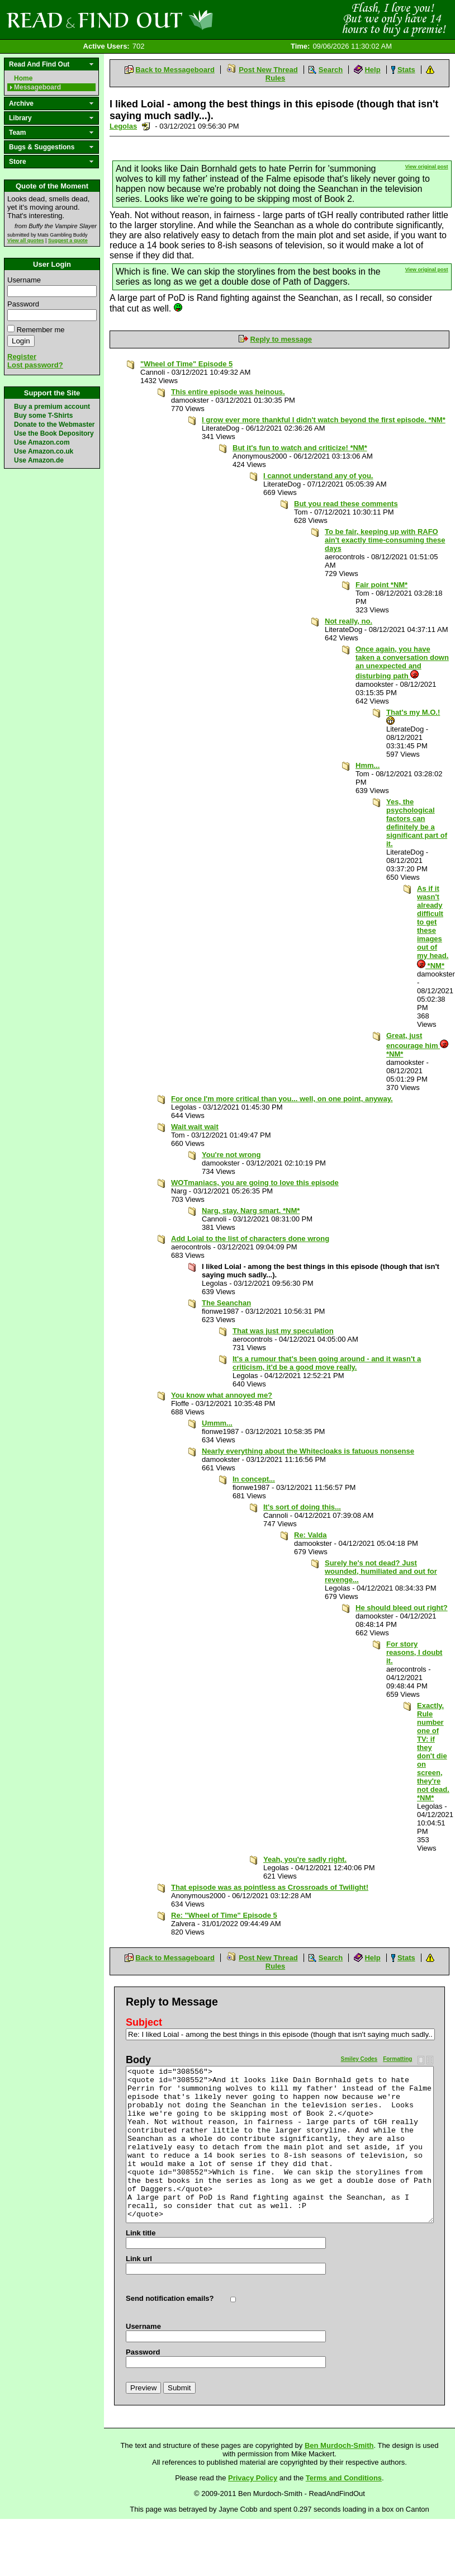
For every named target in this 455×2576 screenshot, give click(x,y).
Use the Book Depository (54, 433)
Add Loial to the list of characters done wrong (250, 1238)
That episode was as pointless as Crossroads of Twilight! (269, 1887)
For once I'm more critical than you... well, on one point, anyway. (282, 1098)
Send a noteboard (146, 126)
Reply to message (281, 339)
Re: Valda (310, 1535)
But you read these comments (346, 503)
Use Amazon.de (39, 460)
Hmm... (368, 765)
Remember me (41, 329)
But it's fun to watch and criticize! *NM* (300, 448)
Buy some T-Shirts (43, 415)
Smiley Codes (359, 2059)
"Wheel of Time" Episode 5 (186, 364)
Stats (406, 69)
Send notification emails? (170, 2298)
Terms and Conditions (344, 2478)
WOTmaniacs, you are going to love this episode (255, 1182)
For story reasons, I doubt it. (414, 1652)
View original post (426, 166)
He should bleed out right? (402, 1607)
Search (331, 69)
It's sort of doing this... (302, 1507)
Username (24, 280)
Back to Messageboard (175, 69)
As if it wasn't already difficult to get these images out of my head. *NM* (432, 927)
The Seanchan (226, 1303)
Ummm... (217, 1423)
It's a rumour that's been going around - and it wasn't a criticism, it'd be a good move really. (327, 1363)
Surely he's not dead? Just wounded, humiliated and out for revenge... (381, 1571)
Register (21, 356)
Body (138, 2059)
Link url (139, 2258)
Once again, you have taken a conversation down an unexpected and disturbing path (402, 662)
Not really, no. (348, 621)
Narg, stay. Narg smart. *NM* (251, 1210)
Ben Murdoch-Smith (339, 2445)
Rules (275, 78)
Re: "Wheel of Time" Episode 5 (224, 1915)
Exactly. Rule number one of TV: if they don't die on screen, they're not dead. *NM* (433, 1751)
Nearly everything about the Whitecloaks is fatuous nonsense (308, 1451)
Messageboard (37, 87)
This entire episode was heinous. (228, 392)
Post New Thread (268, 69)
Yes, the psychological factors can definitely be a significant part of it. (416, 823)
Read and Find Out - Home (168, 20)
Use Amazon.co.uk (43, 451)
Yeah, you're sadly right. (305, 1859)
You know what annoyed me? (221, 1395)
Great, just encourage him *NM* (417, 1044)
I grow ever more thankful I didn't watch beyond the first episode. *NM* (323, 420)
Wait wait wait (195, 1126)
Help (372, 69)
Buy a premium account (52, 407)
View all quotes (25, 240)
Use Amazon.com (42, 442)
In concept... (254, 1479)
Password (23, 304)
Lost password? (35, 365)
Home (23, 78)
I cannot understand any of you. (318, 475)
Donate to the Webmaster (54, 424)
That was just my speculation (283, 1331)
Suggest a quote (68, 240)
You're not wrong (231, 1154)
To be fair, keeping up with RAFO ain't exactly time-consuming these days (385, 540)
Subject (144, 2022)
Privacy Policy (252, 2478)
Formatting (397, 2059)
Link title (140, 2233)
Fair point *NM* (381, 585)
